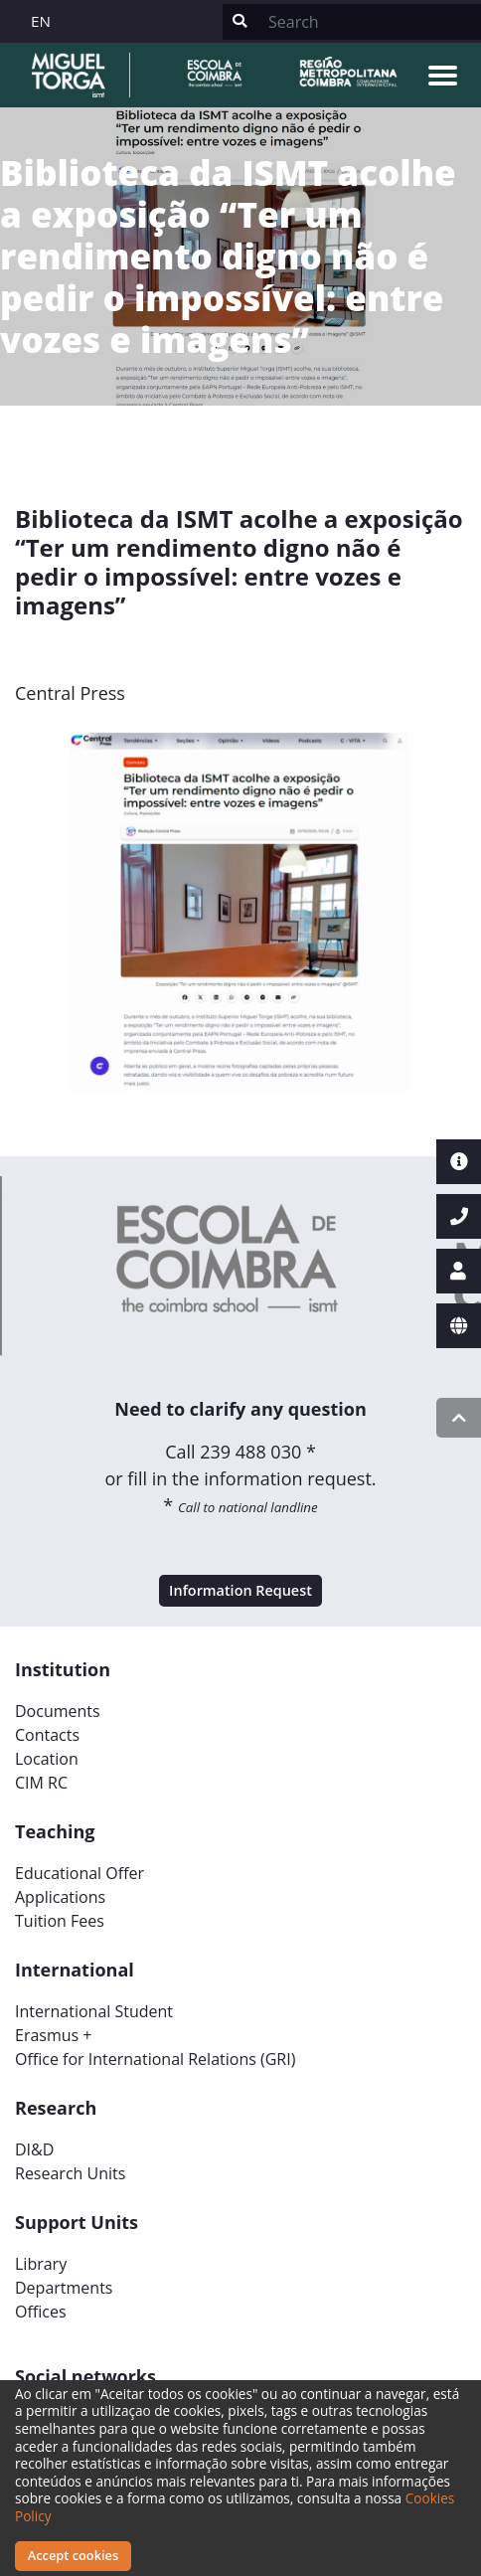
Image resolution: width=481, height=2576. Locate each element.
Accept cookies (73, 2555)
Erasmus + (53, 2035)
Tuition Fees (59, 1921)
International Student (94, 2011)
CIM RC (41, 1783)
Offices (41, 2311)
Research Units (70, 2173)
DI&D (34, 2149)
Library (41, 2264)
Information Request (240, 1590)
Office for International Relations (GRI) (155, 2059)
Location (47, 1759)
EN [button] (41, 21)
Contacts (47, 1735)
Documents (57, 1711)
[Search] (368, 22)
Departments (63, 2288)
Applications (60, 1897)
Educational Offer (79, 1873)
